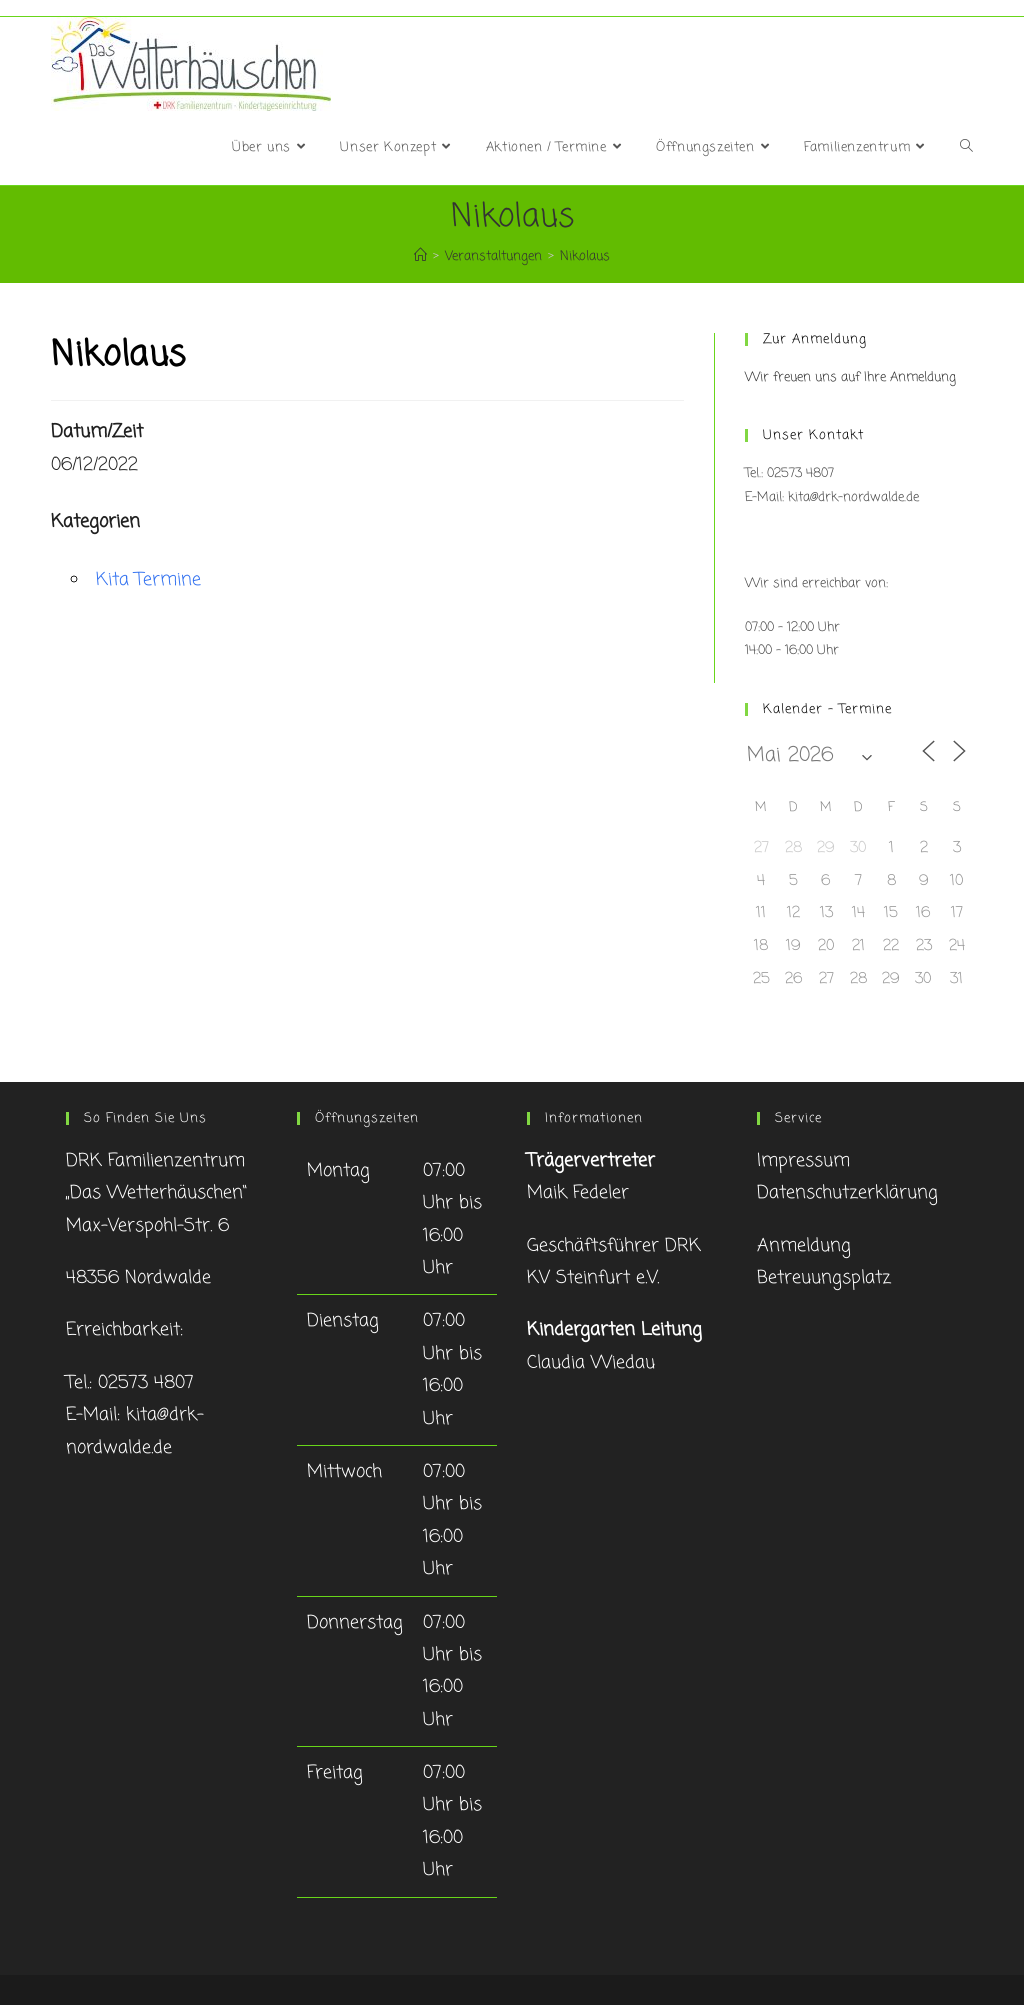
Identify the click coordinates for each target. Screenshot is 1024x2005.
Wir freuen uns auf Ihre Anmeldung (850, 377)
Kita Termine (148, 580)
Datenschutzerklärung (847, 1193)
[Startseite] (420, 256)
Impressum (803, 1161)
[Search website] (966, 148)
